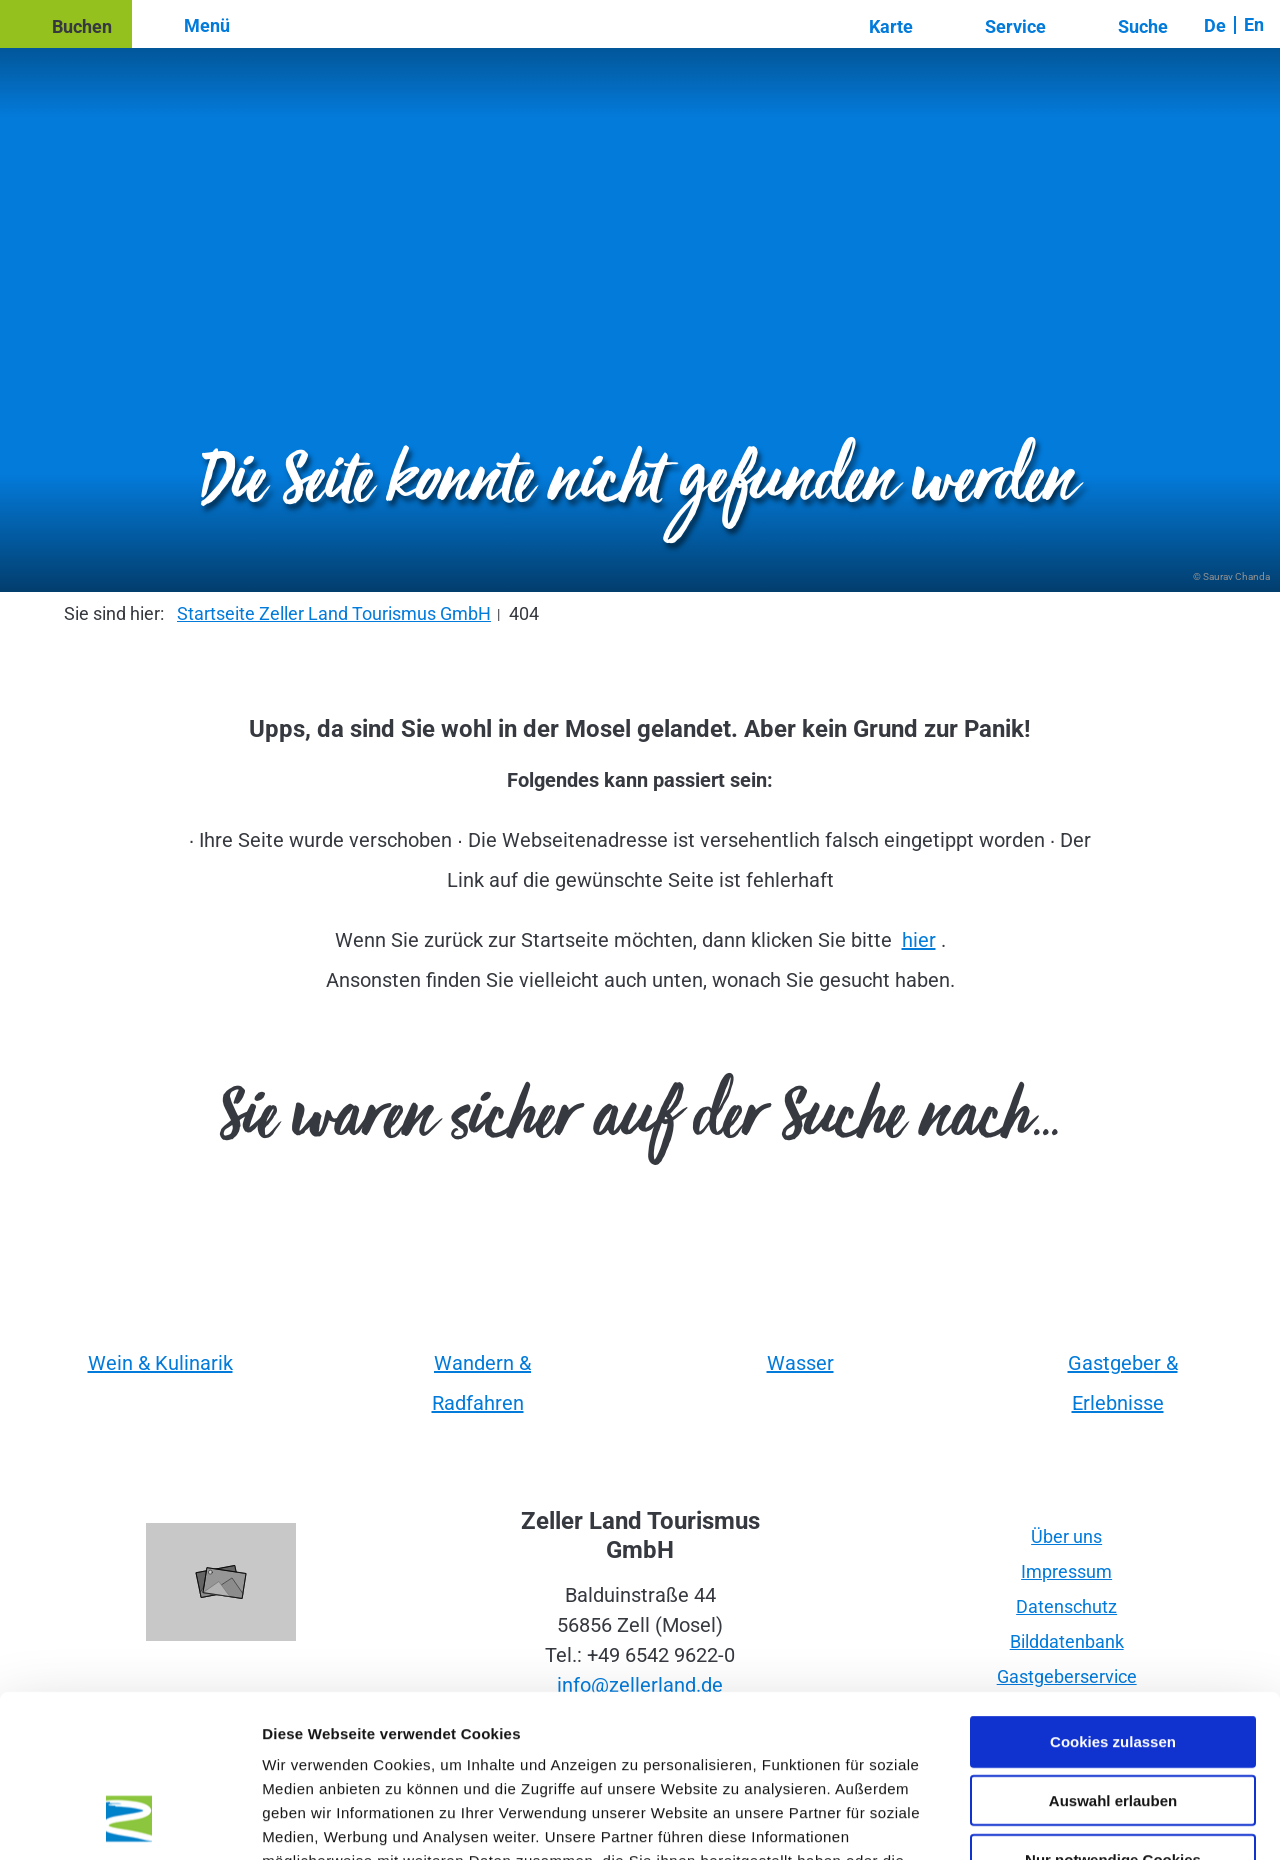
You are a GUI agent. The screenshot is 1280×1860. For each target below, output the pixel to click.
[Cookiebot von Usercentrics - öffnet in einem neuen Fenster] (129, 1821)
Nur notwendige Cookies (1113, 1714)
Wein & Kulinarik (160, 1363)
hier (919, 940)
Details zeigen (1063, 1820)
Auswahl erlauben (1113, 1655)
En (1254, 24)
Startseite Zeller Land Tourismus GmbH (334, 613)
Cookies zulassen (1113, 1596)
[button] (66, 24)
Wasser (800, 1363)
